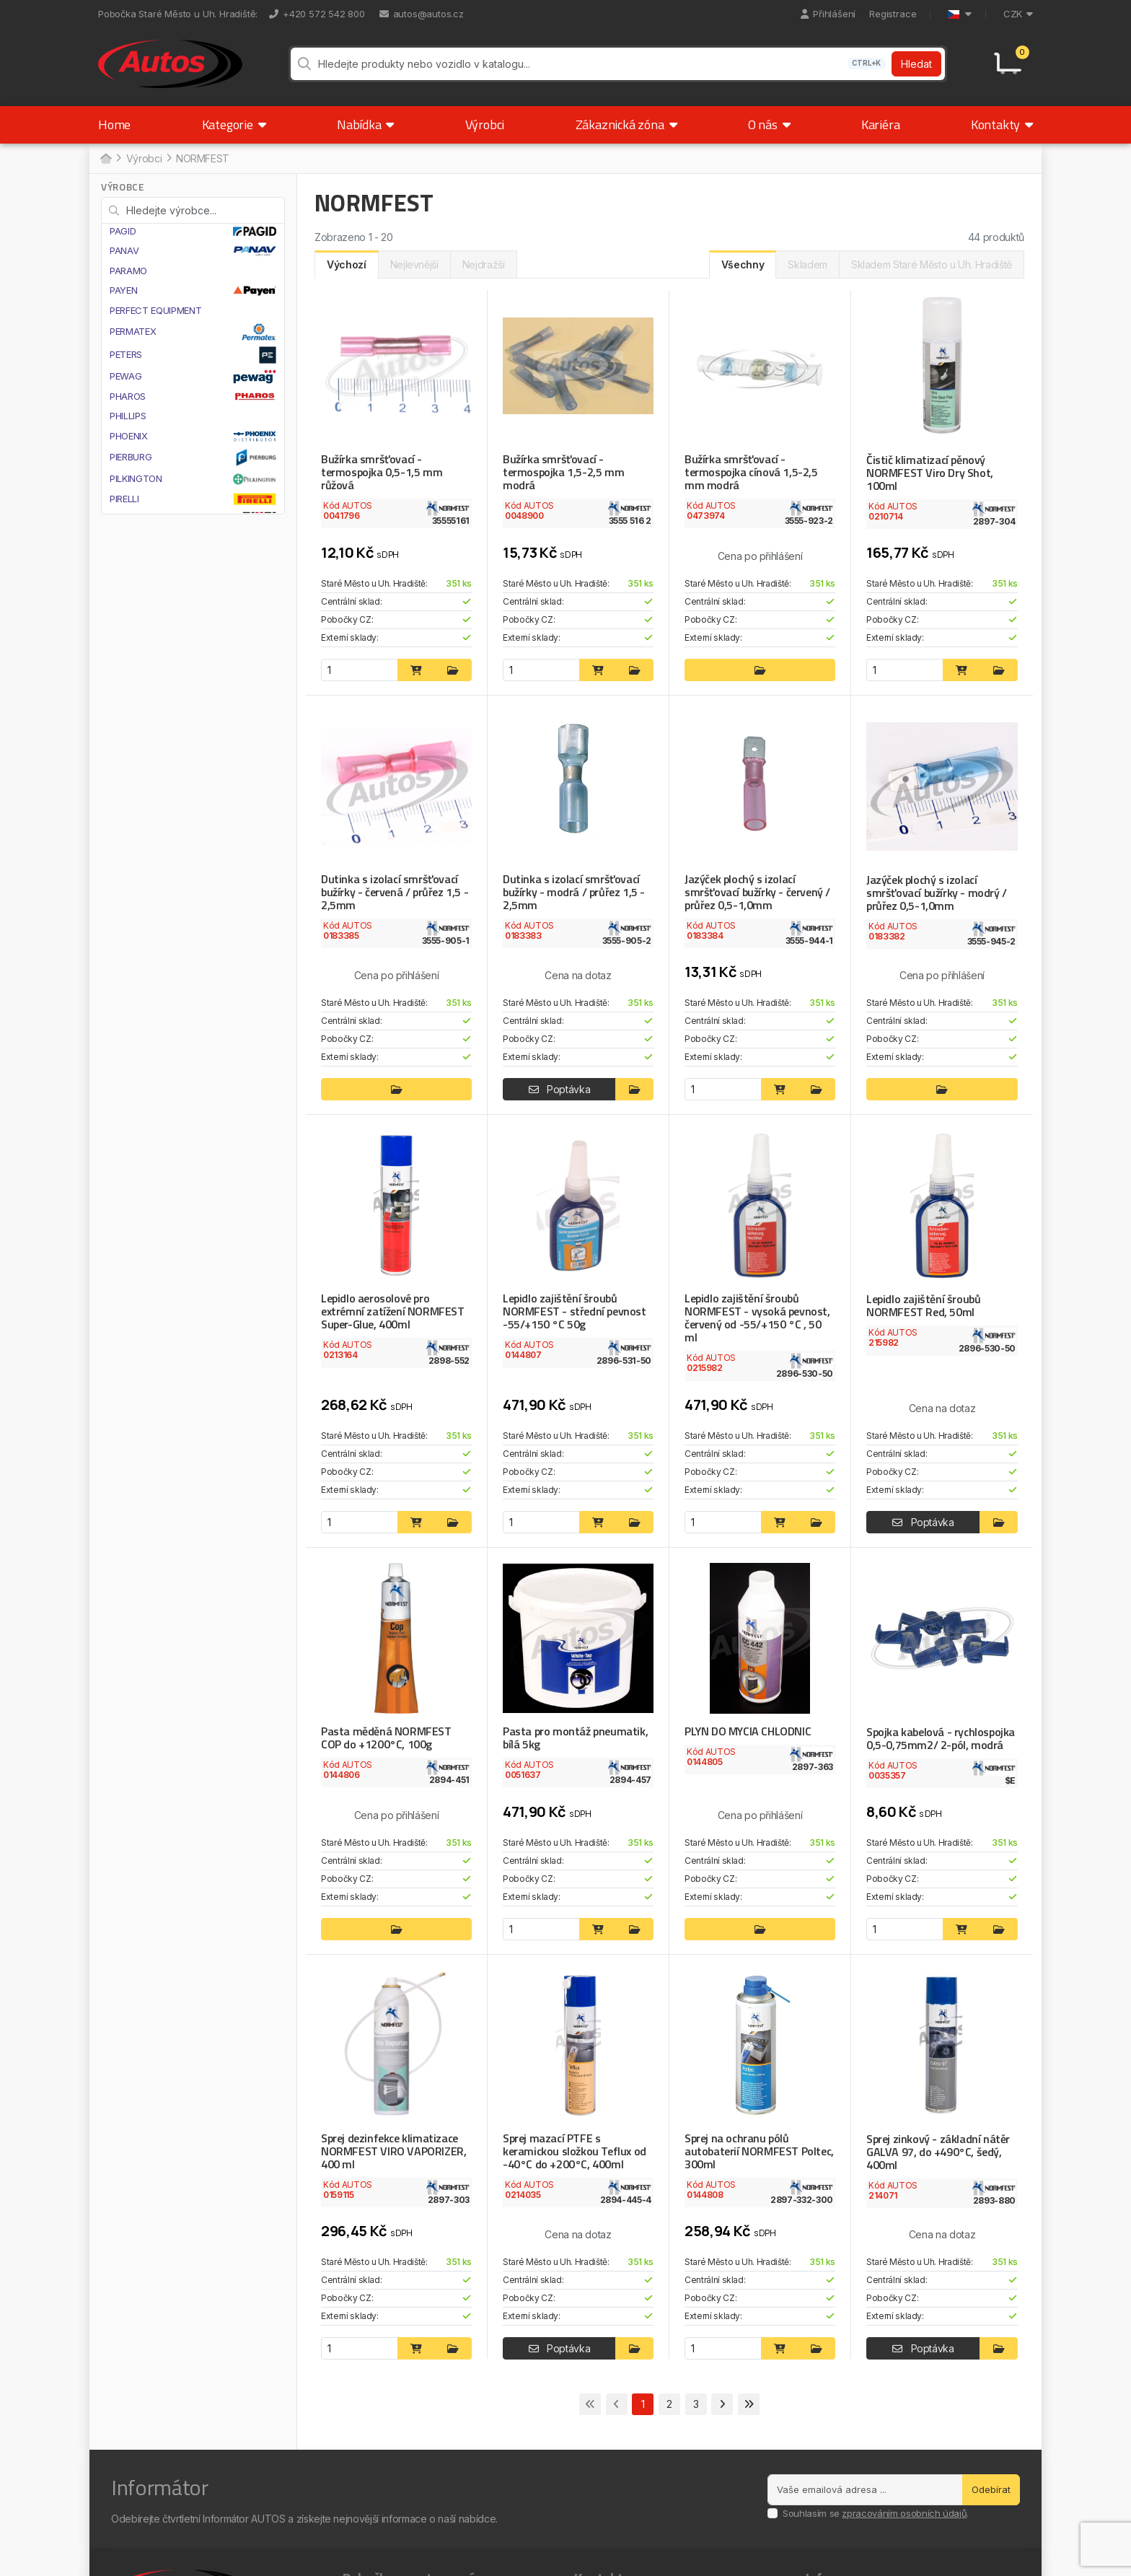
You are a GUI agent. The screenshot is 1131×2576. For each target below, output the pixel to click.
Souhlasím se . (876, 2513)
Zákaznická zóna (626, 124)
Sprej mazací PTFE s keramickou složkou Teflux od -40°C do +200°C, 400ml (574, 2151)
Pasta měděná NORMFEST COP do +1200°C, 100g (386, 1737)
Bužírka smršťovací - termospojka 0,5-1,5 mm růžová (381, 472)
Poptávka (560, 1089)
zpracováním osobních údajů (904, 2513)
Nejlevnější (414, 264)
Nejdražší (483, 264)
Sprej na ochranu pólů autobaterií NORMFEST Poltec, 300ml (759, 2151)
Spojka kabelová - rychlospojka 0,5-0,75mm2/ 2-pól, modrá (940, 1738)
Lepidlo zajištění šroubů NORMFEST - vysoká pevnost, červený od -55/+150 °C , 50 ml (757, 1317)
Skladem (807, 264)
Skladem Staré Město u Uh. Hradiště (931, 264)
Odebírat (991, 2489)
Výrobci (485, 124)
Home (114, 124)
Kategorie (234, 124)
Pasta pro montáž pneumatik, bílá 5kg (575, 1737)
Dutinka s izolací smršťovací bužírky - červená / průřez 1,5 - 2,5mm (394, 892)
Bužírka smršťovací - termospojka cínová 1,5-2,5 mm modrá (751, 472)
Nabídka (365, 124)
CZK (1018, 13)
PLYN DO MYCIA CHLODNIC (748, 1731)
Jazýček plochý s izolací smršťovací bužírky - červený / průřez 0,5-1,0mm (757, 892)
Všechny (743, 264)
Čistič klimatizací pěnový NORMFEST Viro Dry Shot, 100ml (929, 472)
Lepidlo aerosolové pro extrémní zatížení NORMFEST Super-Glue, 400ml (393, 1311)
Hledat (916, 64)
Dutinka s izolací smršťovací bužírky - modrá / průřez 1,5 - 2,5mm (574, 892)
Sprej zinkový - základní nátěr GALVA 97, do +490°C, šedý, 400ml (938, 2151)
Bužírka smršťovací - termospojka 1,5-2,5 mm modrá (563, 472)
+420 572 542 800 (317, 13)
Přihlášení (828, 13)
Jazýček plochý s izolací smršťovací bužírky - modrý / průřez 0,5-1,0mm (936, 892)
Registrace (892, 13)
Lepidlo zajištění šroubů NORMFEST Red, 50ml (923, 1305)
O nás (769, 124)
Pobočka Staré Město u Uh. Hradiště (176, 13)
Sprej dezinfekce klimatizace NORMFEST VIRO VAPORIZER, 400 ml (393, 2151)
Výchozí (346, 264)
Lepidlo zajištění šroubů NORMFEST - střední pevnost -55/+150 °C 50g (574, 1311)
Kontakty (1002, 124)
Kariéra (880, 124)
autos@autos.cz (421, 13)
